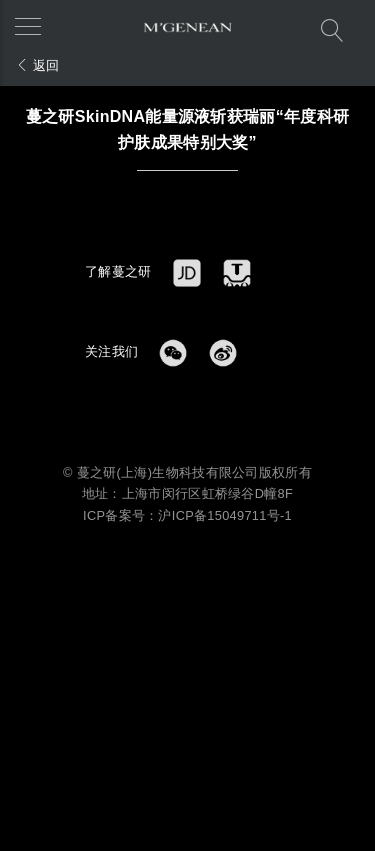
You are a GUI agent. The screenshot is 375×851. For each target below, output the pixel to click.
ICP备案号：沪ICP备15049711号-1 (187, 515)
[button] (35, 25)
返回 (38, 65)
